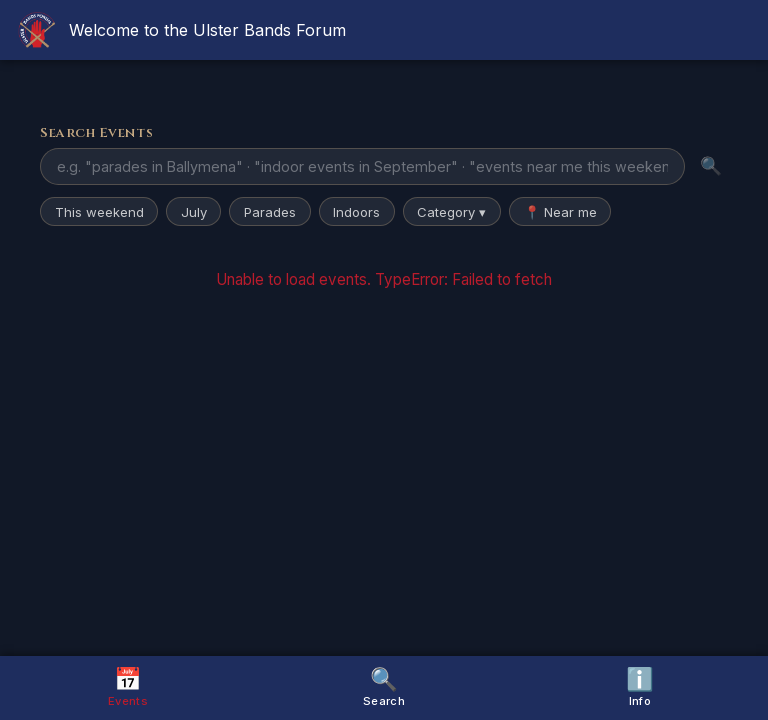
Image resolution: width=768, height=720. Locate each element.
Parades (270, 212)
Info (640, 686)
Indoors (356, 212)
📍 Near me (560, 212)
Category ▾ (451, 212)
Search (384, 686)
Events (128, 686)
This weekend (99, 212)
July (194, 212)
